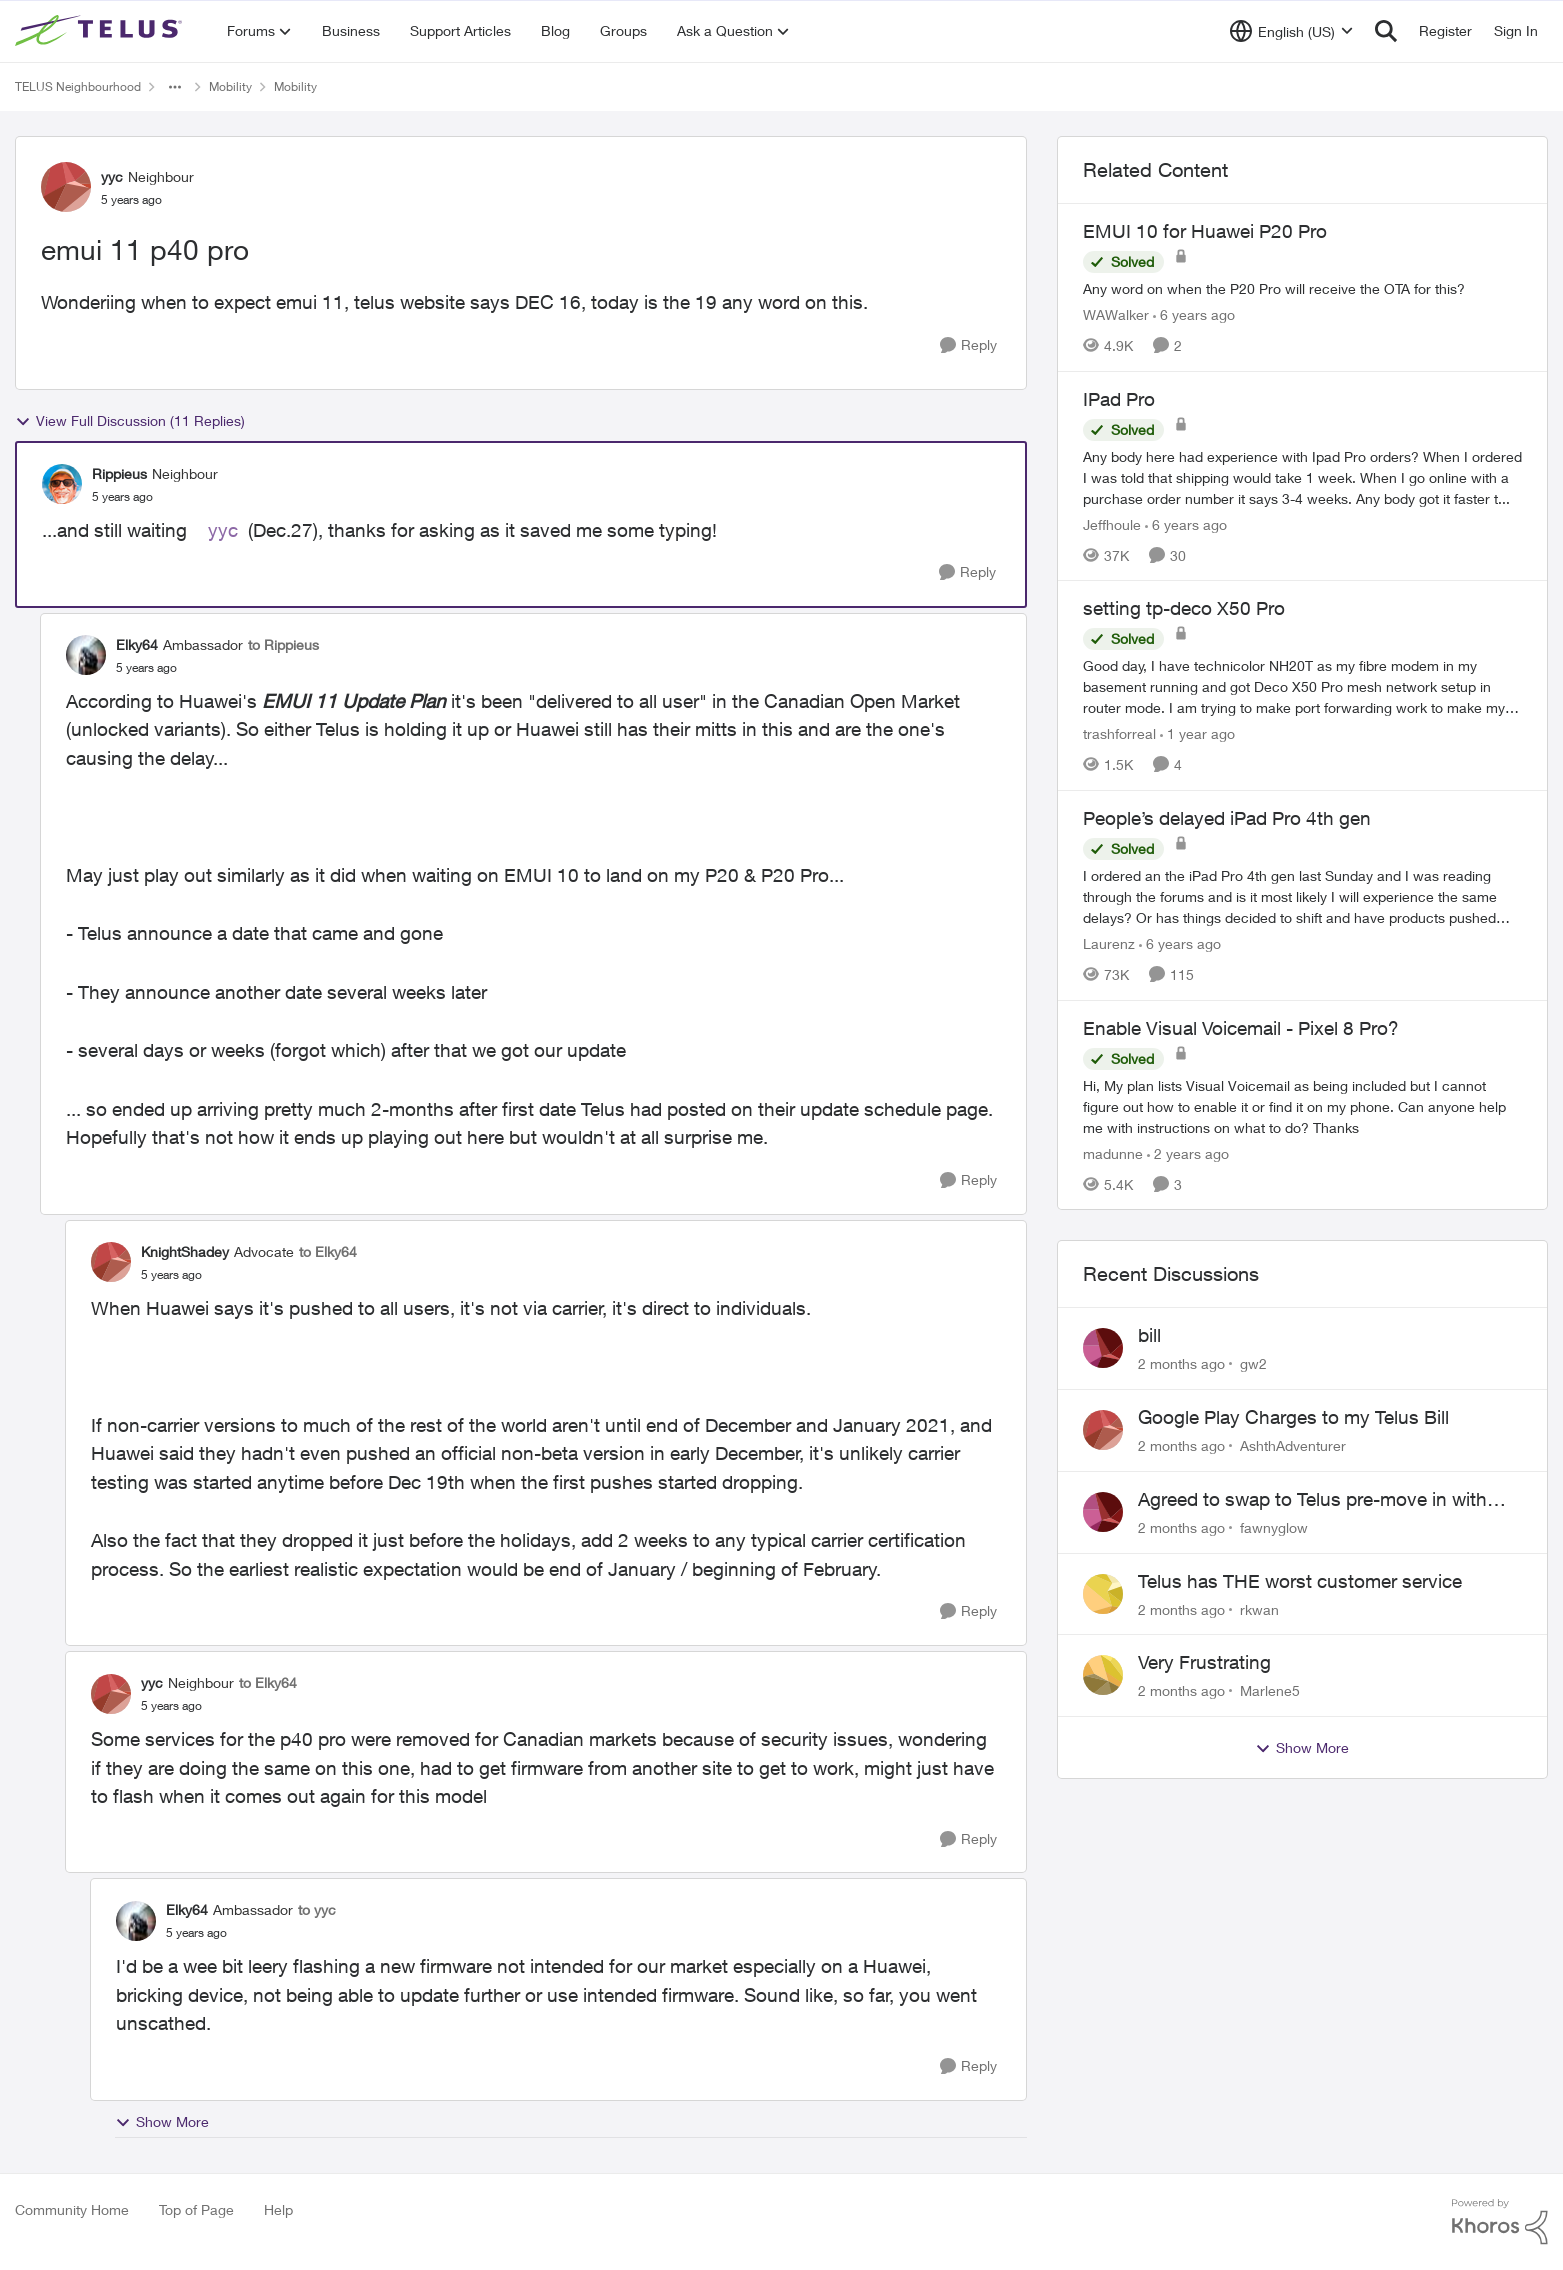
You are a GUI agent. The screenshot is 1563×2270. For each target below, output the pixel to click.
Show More (162, 2122)
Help (278, 2209)
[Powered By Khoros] (1500, 2222)
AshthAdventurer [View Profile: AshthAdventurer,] (1293, 1445)
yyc (223, 530)
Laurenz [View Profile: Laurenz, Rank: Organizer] (1109, 943)
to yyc (317, 1909)
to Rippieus (283, 644)
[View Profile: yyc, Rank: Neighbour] (66, 187)
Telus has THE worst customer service (1300, 1581)
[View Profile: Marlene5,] (1103, 1675)
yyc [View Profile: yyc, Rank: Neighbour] (112, 176)
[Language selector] (1291, 31)
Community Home (72, 2209)
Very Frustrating (1204, 1662)
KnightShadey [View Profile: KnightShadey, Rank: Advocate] (185, 1251)
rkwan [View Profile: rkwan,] (1259, 1608)
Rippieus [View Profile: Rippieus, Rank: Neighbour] (119, 473)
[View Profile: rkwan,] (1103, 1594)
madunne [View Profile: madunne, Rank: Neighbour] (1113, 1152)
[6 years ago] (1194, 314)
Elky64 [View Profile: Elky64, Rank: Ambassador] (137, 644)
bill (1149, 1335)
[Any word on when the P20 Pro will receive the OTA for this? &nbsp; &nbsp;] (1302, 288)
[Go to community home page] (101, 31)
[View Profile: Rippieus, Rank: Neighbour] (62, 484)
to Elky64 (328, 1251)
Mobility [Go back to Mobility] (230, 86)
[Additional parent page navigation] (175, 87)
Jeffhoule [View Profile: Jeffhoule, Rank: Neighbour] (1112, 523)
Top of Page (196, 2209)
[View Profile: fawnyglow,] (1103, 1512)
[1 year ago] (1197, 733)
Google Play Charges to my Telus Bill (1293, 1417)
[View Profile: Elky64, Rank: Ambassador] (86, 655)
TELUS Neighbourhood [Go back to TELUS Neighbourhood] (78, 86)
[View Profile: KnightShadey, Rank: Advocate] (111, 1262)
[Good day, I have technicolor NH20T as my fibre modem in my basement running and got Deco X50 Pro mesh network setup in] (1302, 686)
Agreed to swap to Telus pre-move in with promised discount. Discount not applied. (1312, 1500)
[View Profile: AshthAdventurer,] (1103, 1430)
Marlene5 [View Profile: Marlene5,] (1270, 1690)
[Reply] (968, 345)
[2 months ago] (1181, 1363)
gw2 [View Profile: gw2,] (1253, 1363)
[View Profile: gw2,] (1103, 1348)
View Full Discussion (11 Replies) (130, 421)
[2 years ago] (1188, 1152)
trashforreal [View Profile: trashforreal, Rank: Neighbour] (1119, 733)
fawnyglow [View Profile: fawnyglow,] (1274, 1527)
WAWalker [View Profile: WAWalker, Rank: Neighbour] (1116, 314)
